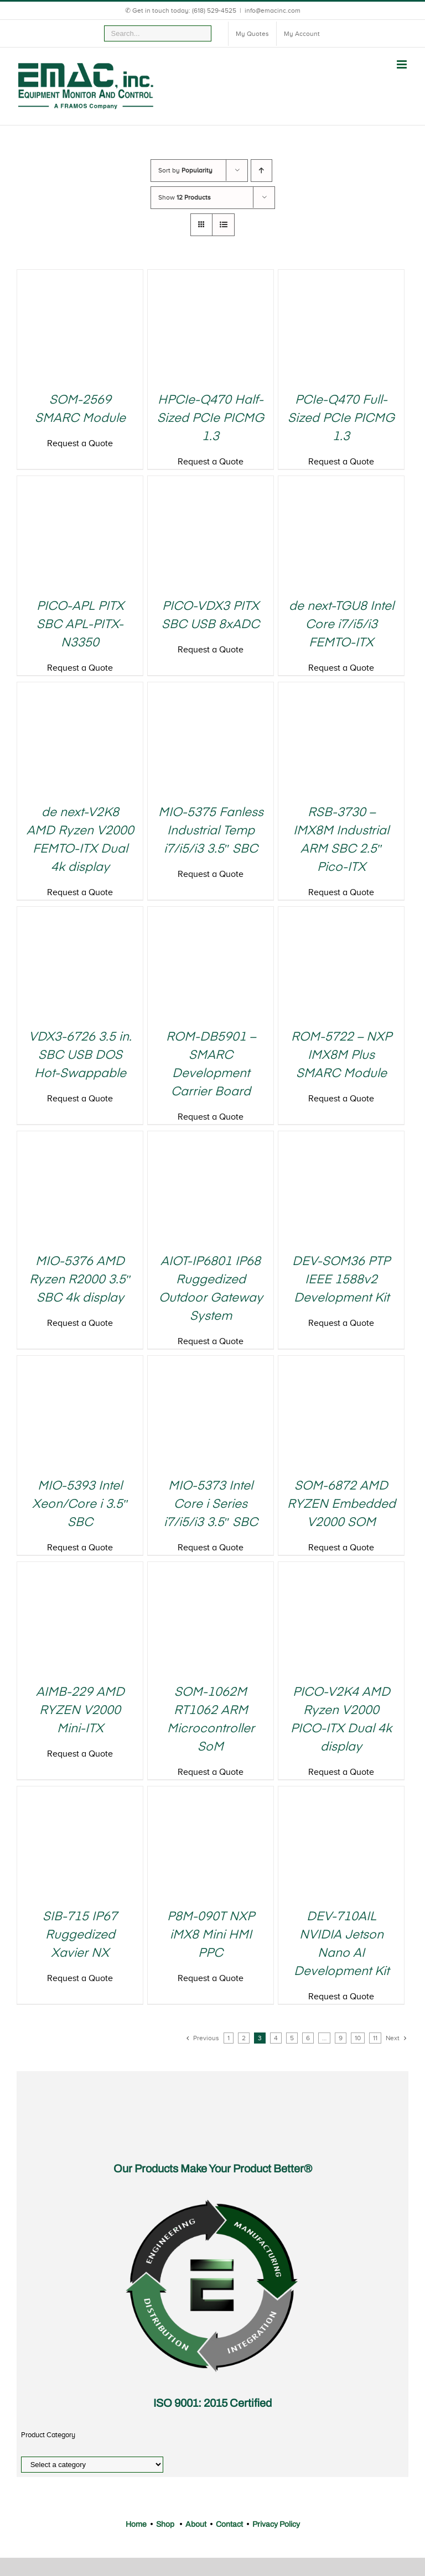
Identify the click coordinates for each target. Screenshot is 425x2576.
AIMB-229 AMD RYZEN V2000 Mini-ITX (80, 1710)
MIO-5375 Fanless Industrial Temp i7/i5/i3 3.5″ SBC (210, 831)
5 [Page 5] (292, 2038)
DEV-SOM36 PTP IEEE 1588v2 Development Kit (341, 1280)
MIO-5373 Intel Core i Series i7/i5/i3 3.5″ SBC (211, 1504)
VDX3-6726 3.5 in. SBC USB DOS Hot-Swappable (80, 1055)
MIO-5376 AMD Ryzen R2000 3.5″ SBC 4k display (80, 1280)
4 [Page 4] (276, 2038)
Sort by (185, 170)
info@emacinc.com (272, 10)
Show (184, 197)
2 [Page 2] (244, 2038)
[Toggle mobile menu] (402, 64)
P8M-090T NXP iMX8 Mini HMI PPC (211, 1935)
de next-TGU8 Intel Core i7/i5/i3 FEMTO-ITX (341, 624)
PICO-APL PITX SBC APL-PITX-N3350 (80, 624)
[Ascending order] (261, 170)
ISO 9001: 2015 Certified (212, 2403)
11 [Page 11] (375, 2038)
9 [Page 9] (341, 2038)
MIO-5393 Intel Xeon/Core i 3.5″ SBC (80, 1504)
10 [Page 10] (358, 2038)
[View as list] (223, 225)
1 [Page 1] (228, 2038)
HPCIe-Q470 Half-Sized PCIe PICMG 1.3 (210, 418)
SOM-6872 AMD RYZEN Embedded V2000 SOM (341, 1504)
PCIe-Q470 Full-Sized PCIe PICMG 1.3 (341, 418)
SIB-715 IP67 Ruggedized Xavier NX (80, 1935)
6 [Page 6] (308, 2038)
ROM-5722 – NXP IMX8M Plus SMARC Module (341, 1055)
